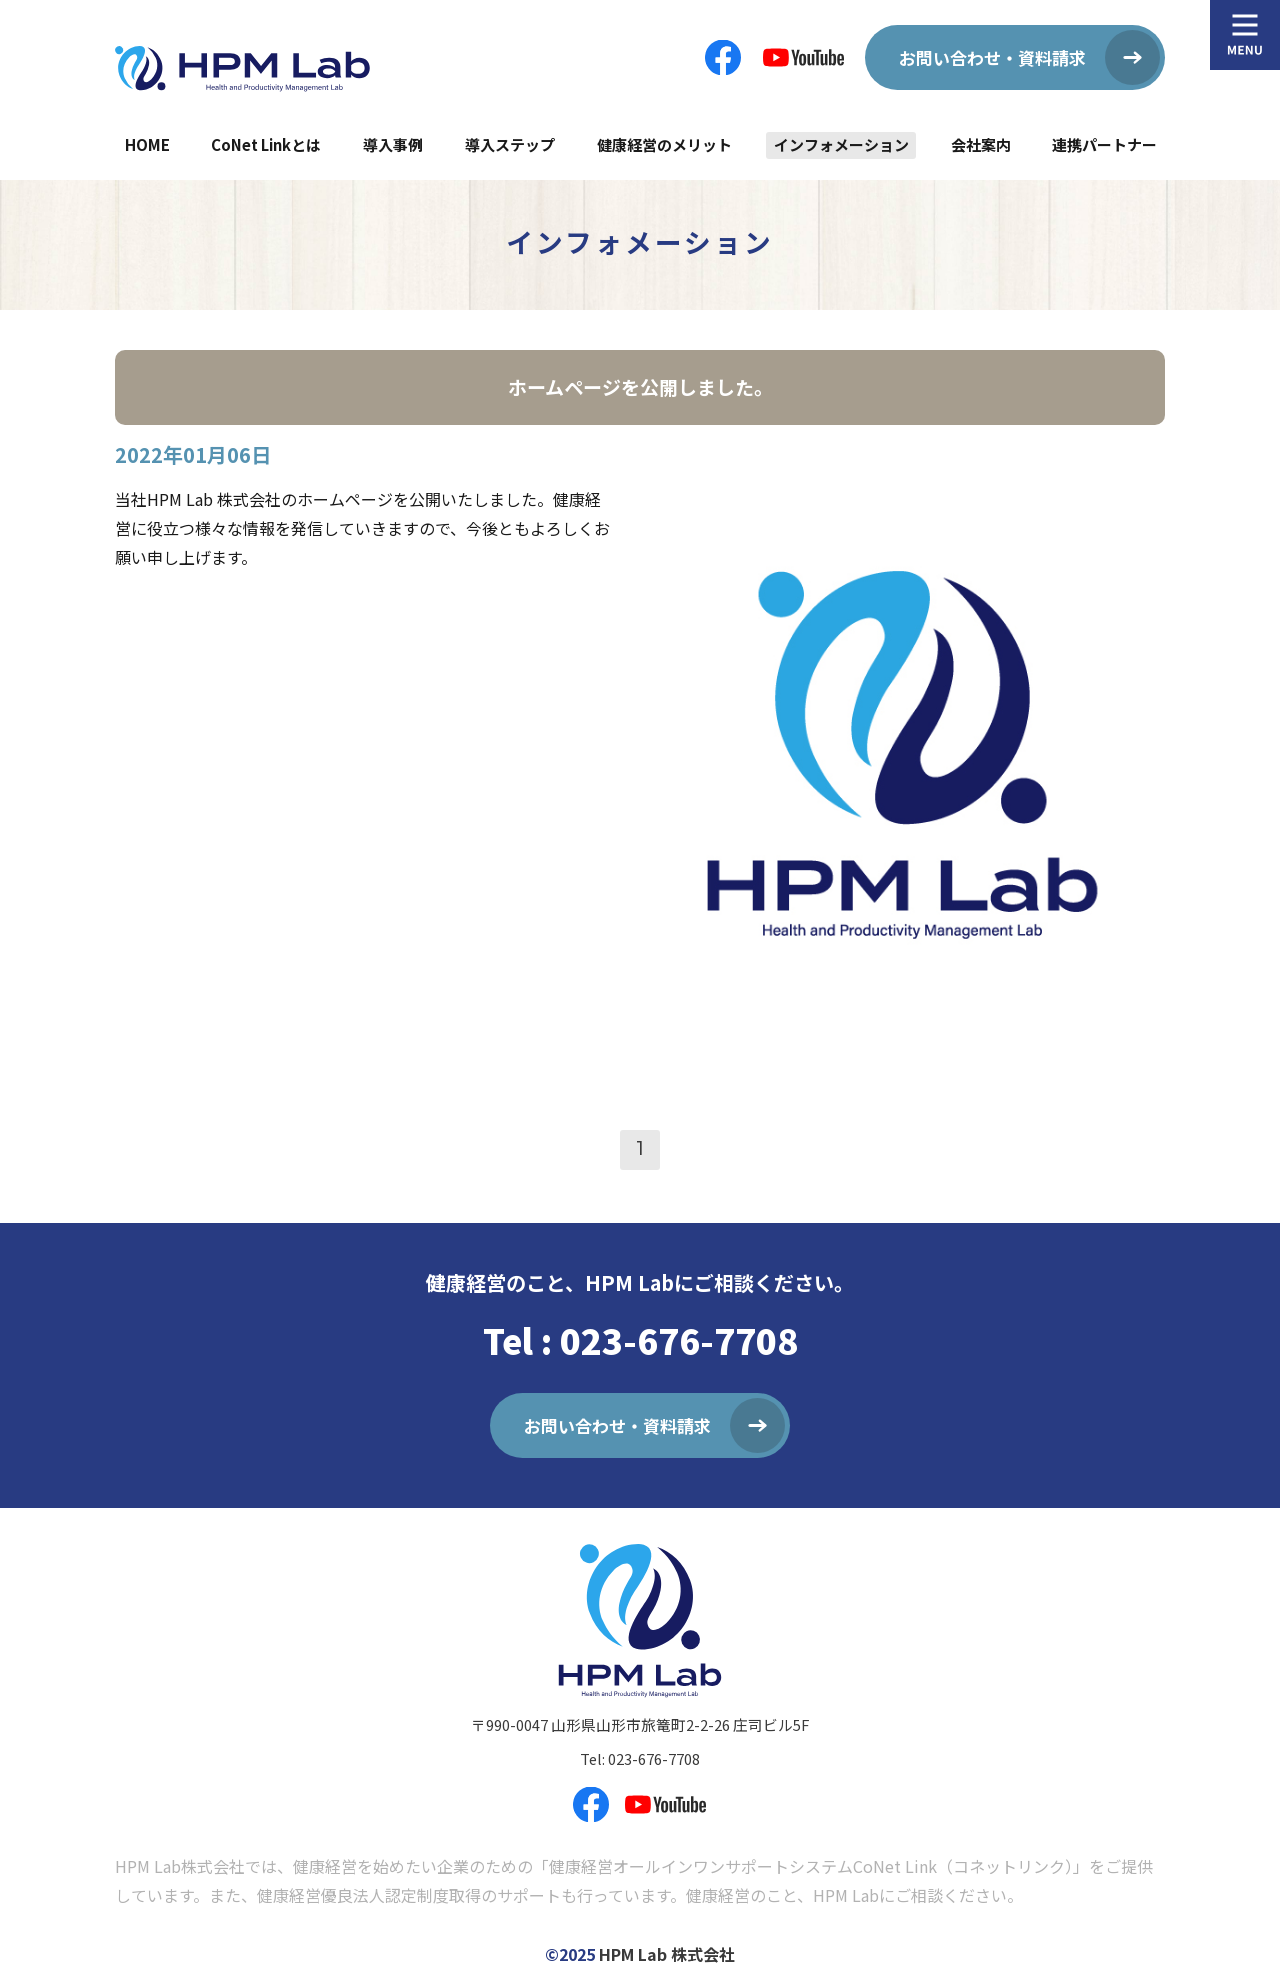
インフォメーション (841, 144)
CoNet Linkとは (266, 144)
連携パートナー (1104, 144)
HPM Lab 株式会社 (667, 1954)
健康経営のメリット (664, 144)
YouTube (803, 57)
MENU (1245, 35)
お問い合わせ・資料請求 (992, 57)
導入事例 (393, 144)
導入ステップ (510, 144)
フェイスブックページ (723, 57)
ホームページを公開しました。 (640, 386)
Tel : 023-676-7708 (640, 1340)
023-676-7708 (654, 1758)
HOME (147, 144)
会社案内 (981, 144)
